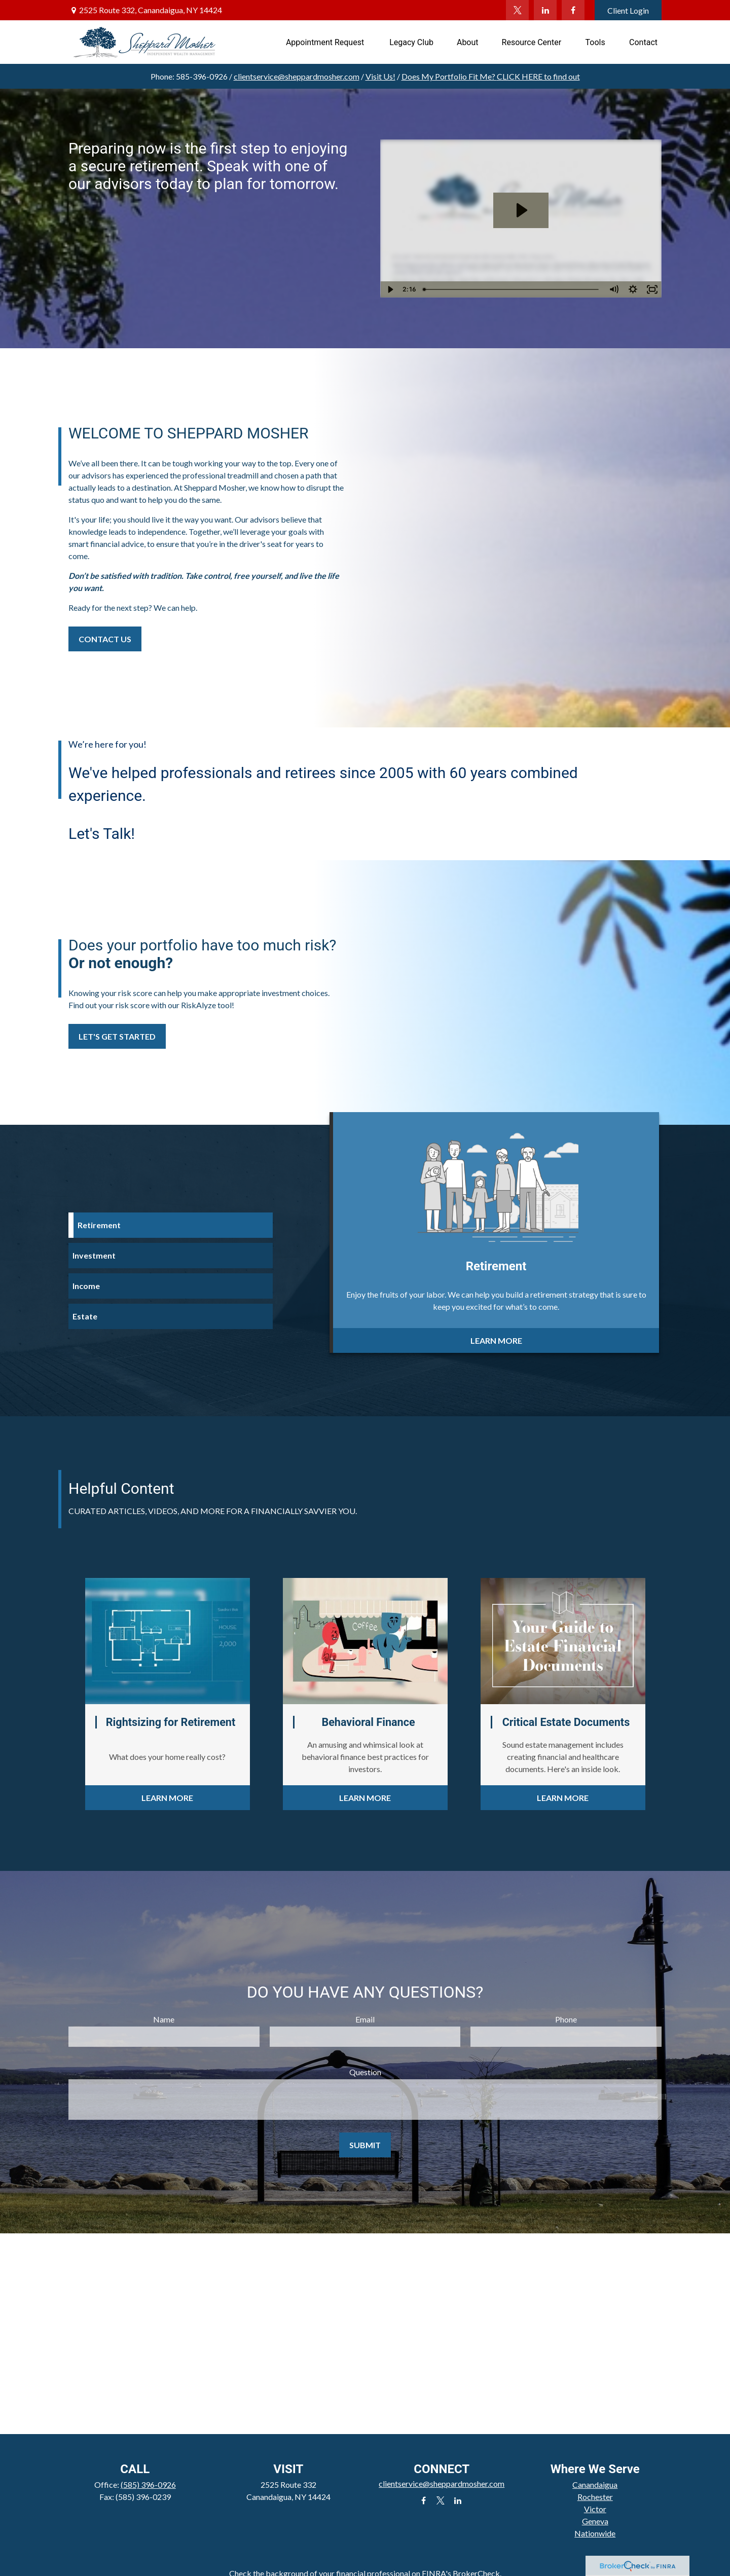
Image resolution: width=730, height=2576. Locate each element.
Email (365, 2019)
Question (365, 2072)
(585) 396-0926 (148, 2484)
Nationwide (594, 2533)
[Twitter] (517, 10)
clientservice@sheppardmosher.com (296, 76)
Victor (595, 2509)
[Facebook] (573, 10)
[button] (326, 42)
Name (163, 2019)
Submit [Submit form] (365, 2145)
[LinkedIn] (545, 10)
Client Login (628, 10)
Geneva (595, 2521)
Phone (566, 2019)
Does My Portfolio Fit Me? (491, 76)
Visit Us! (380, 76)
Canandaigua (594, 2484)
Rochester (595, 2496)
